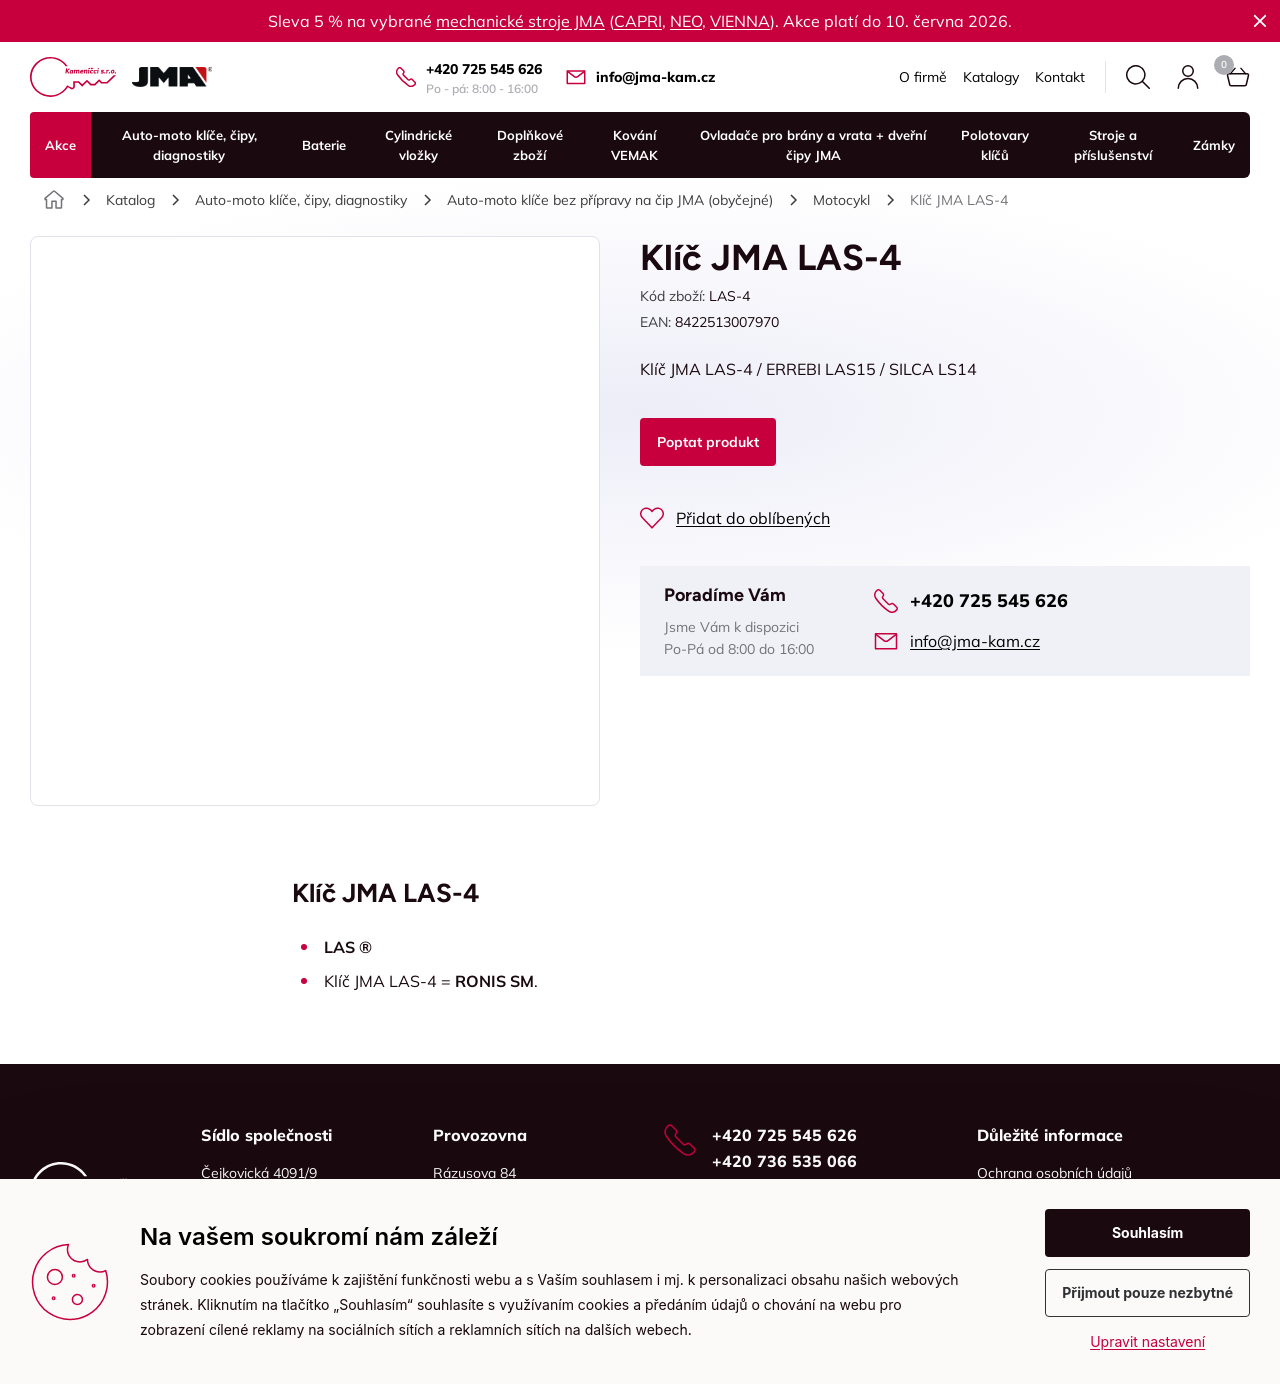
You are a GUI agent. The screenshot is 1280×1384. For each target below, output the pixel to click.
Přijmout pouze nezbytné (1147, 1292)
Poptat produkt (708, 442)
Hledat (1138, 77)
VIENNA (740, 21)
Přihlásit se (1188, 77)
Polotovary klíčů (995, 145)
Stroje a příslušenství (1113, 145)
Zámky (1214, 145)
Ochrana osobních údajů (1054, 1173)
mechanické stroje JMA (520, 21)
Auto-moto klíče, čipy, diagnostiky (189, 145)
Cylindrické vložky (418, 145)
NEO (686, 21)
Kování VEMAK (634, 145)
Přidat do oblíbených (753, 518)
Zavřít (1260, 21)
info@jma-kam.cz (655, 77)
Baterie (324, 145)
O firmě (923, 77)
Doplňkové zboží (530, 145)
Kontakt (1060, 77)
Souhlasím (1148, 1232)
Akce (60, 145)
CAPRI (638, 21)
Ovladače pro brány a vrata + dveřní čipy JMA (813, 145)
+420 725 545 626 (484, 69)
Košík (1224, 65)
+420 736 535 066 (784, 1161)
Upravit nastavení (1147, 1341)
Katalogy (991, 77)
